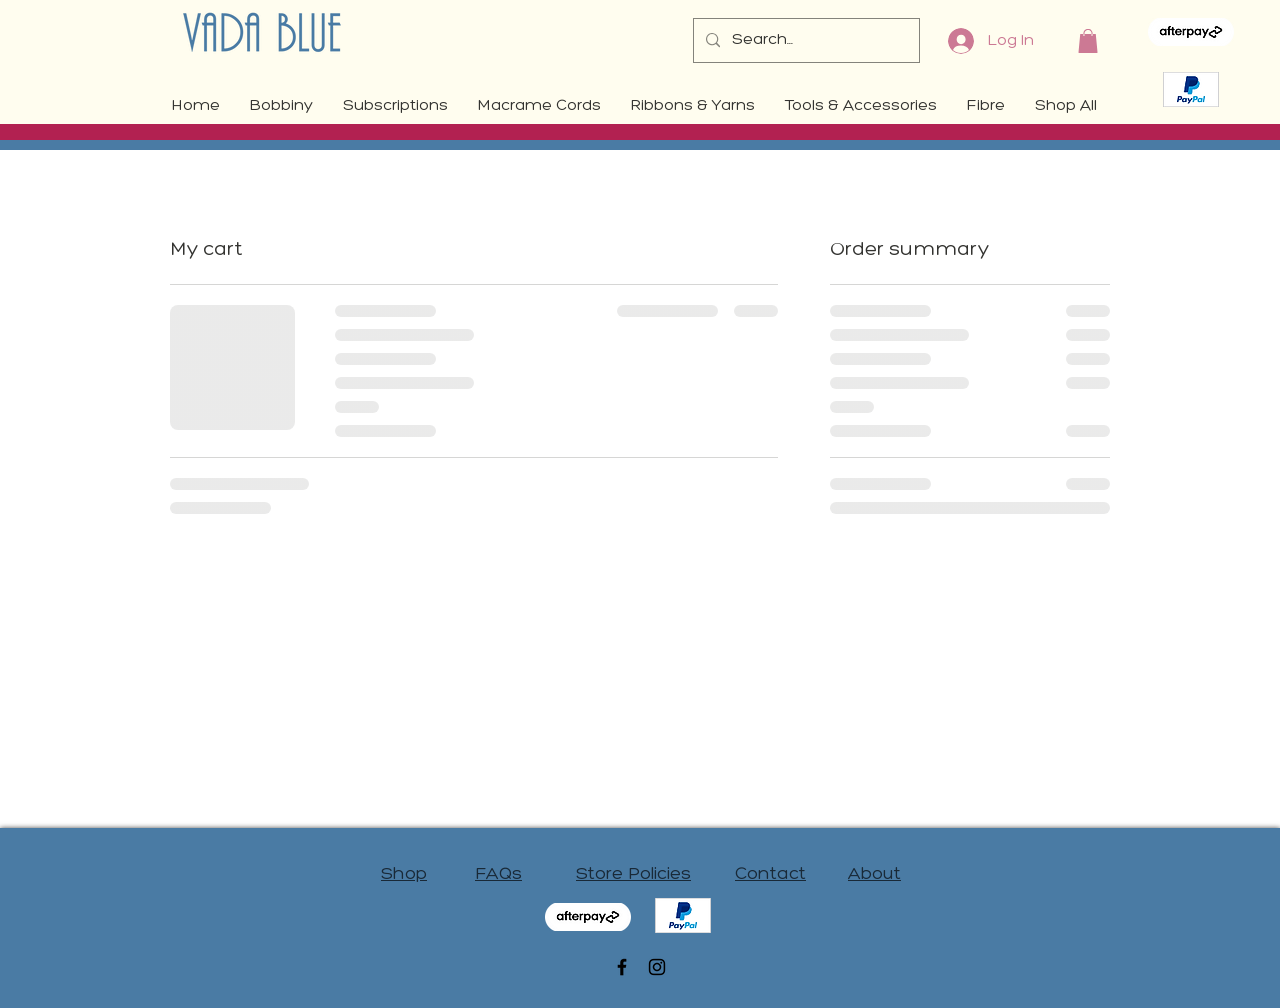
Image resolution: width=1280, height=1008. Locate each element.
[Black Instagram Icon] (657, 967)
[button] (1088, 41)
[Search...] (804, 40)
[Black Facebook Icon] (622, 967)
